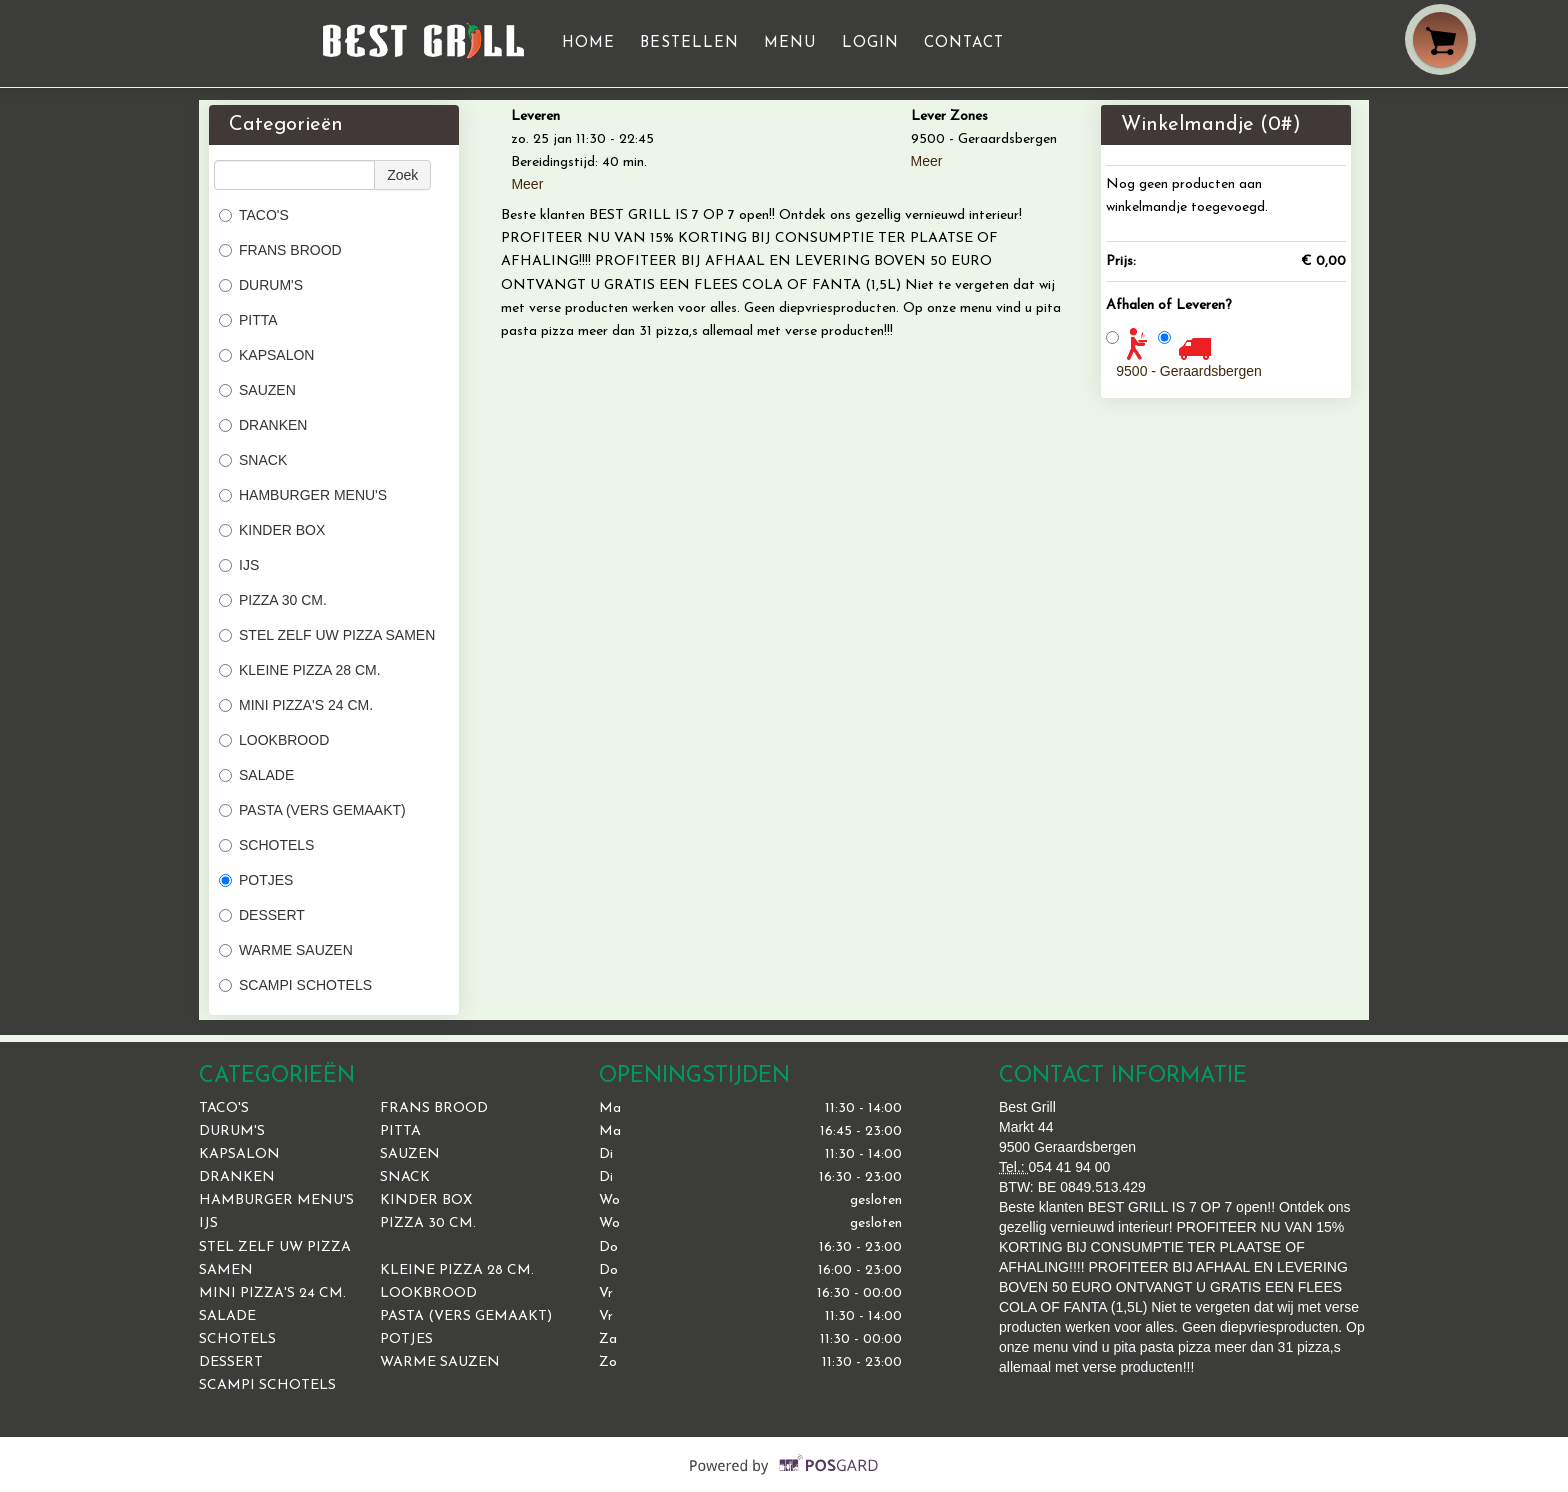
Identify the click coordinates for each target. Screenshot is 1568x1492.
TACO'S (254, 215)
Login (870, 43)
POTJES (256, 880)
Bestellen (689, 43)
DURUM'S (261, 285)
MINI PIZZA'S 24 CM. (296, 705)
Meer (527, 184)
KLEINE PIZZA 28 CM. (300, 670)
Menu (790, 43)
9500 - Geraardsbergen (1189, 371)
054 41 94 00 (1070, 1167)
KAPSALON (266, 355)
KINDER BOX (272, 530)
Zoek (402, 175)
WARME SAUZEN (286, 950)
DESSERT (262, 915)
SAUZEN (257, 390)
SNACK (253, 460)
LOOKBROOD (274, 740)
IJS (239, 565)
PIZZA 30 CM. (273, 600)
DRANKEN (263, 425)
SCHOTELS (266, 845)
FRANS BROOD (280, 250)
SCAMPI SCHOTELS (295, 985)
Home (588, 43)
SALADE (256, 775)
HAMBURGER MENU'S (303, 495)
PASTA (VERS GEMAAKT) (312, 810)
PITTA (248, 320)
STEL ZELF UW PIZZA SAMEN (327, 635)
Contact (964, 43)
